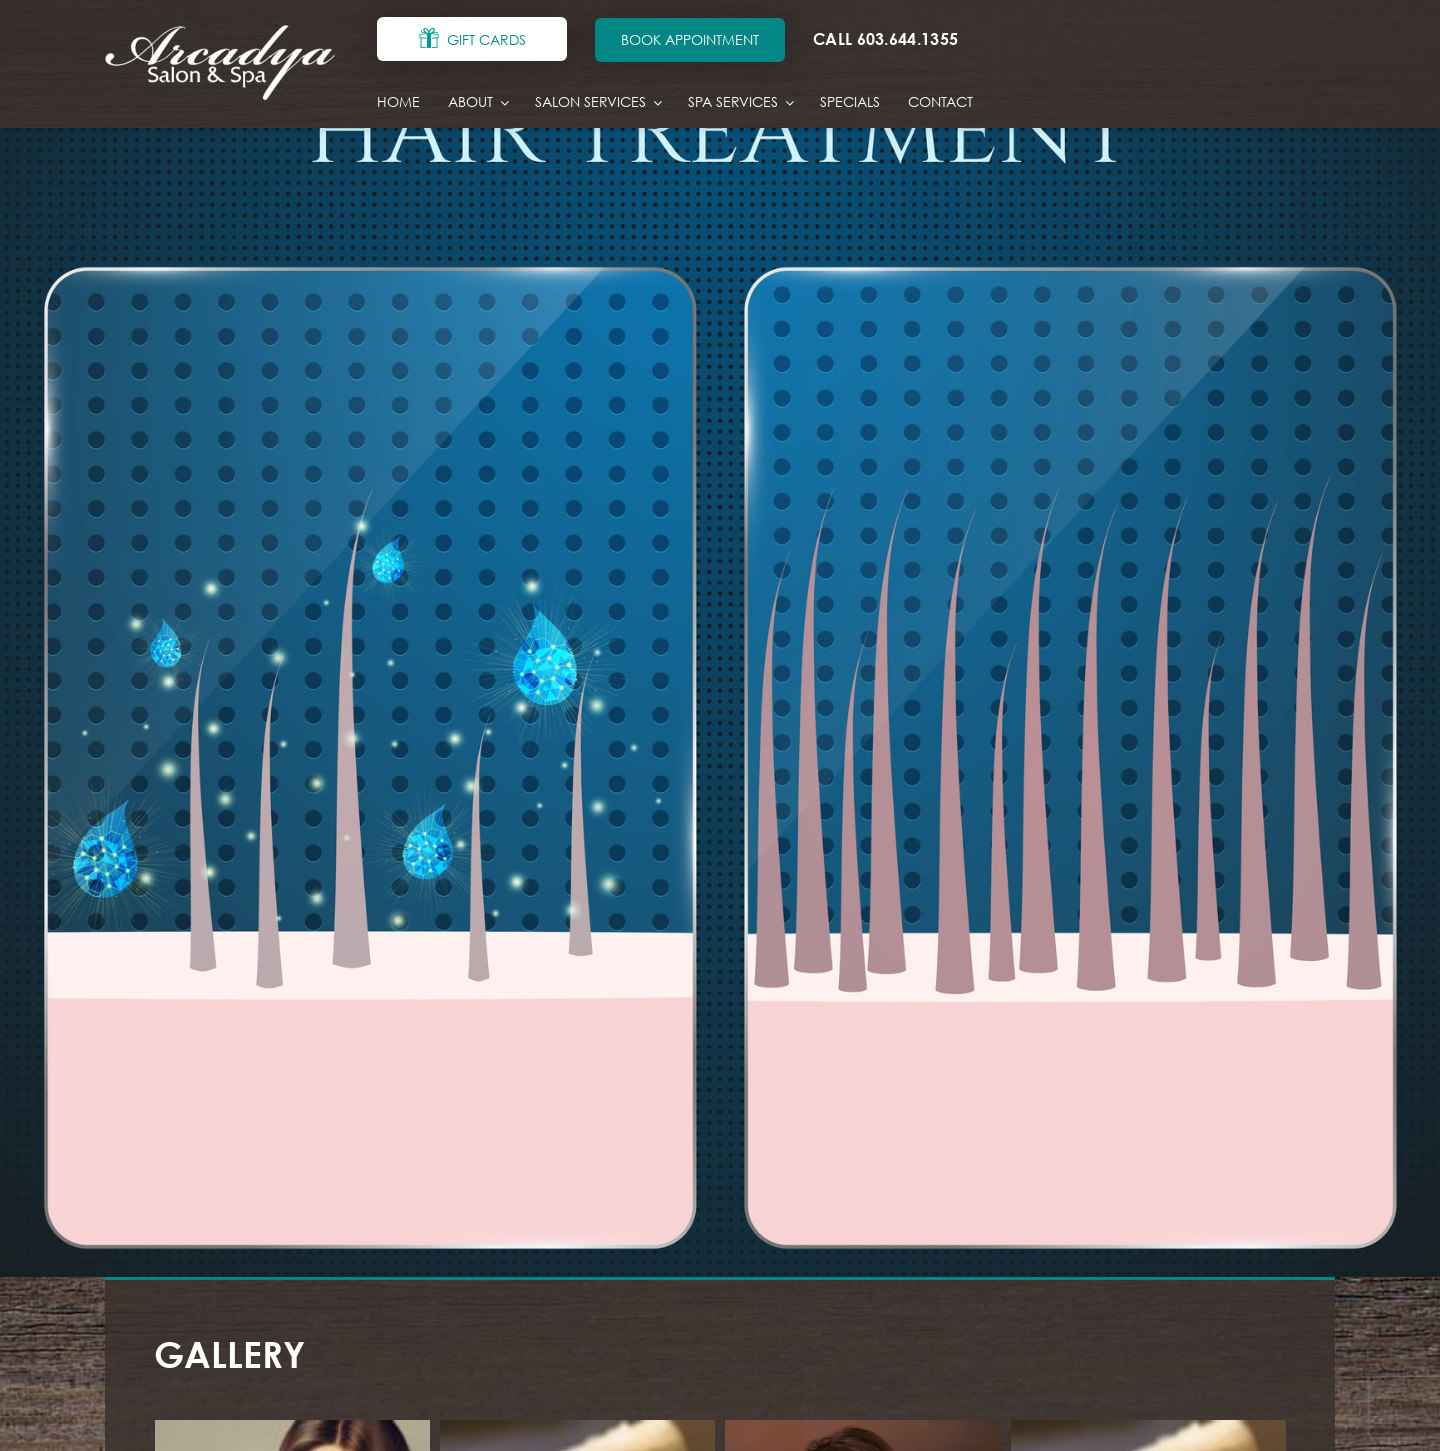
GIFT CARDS (486, 39)
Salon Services (597, 102)
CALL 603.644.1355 (885, 39)
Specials (850, 102)
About (477, 102)
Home (398, 102)
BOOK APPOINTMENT (690, 39)
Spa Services (740, 102)
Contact (940, 102)
